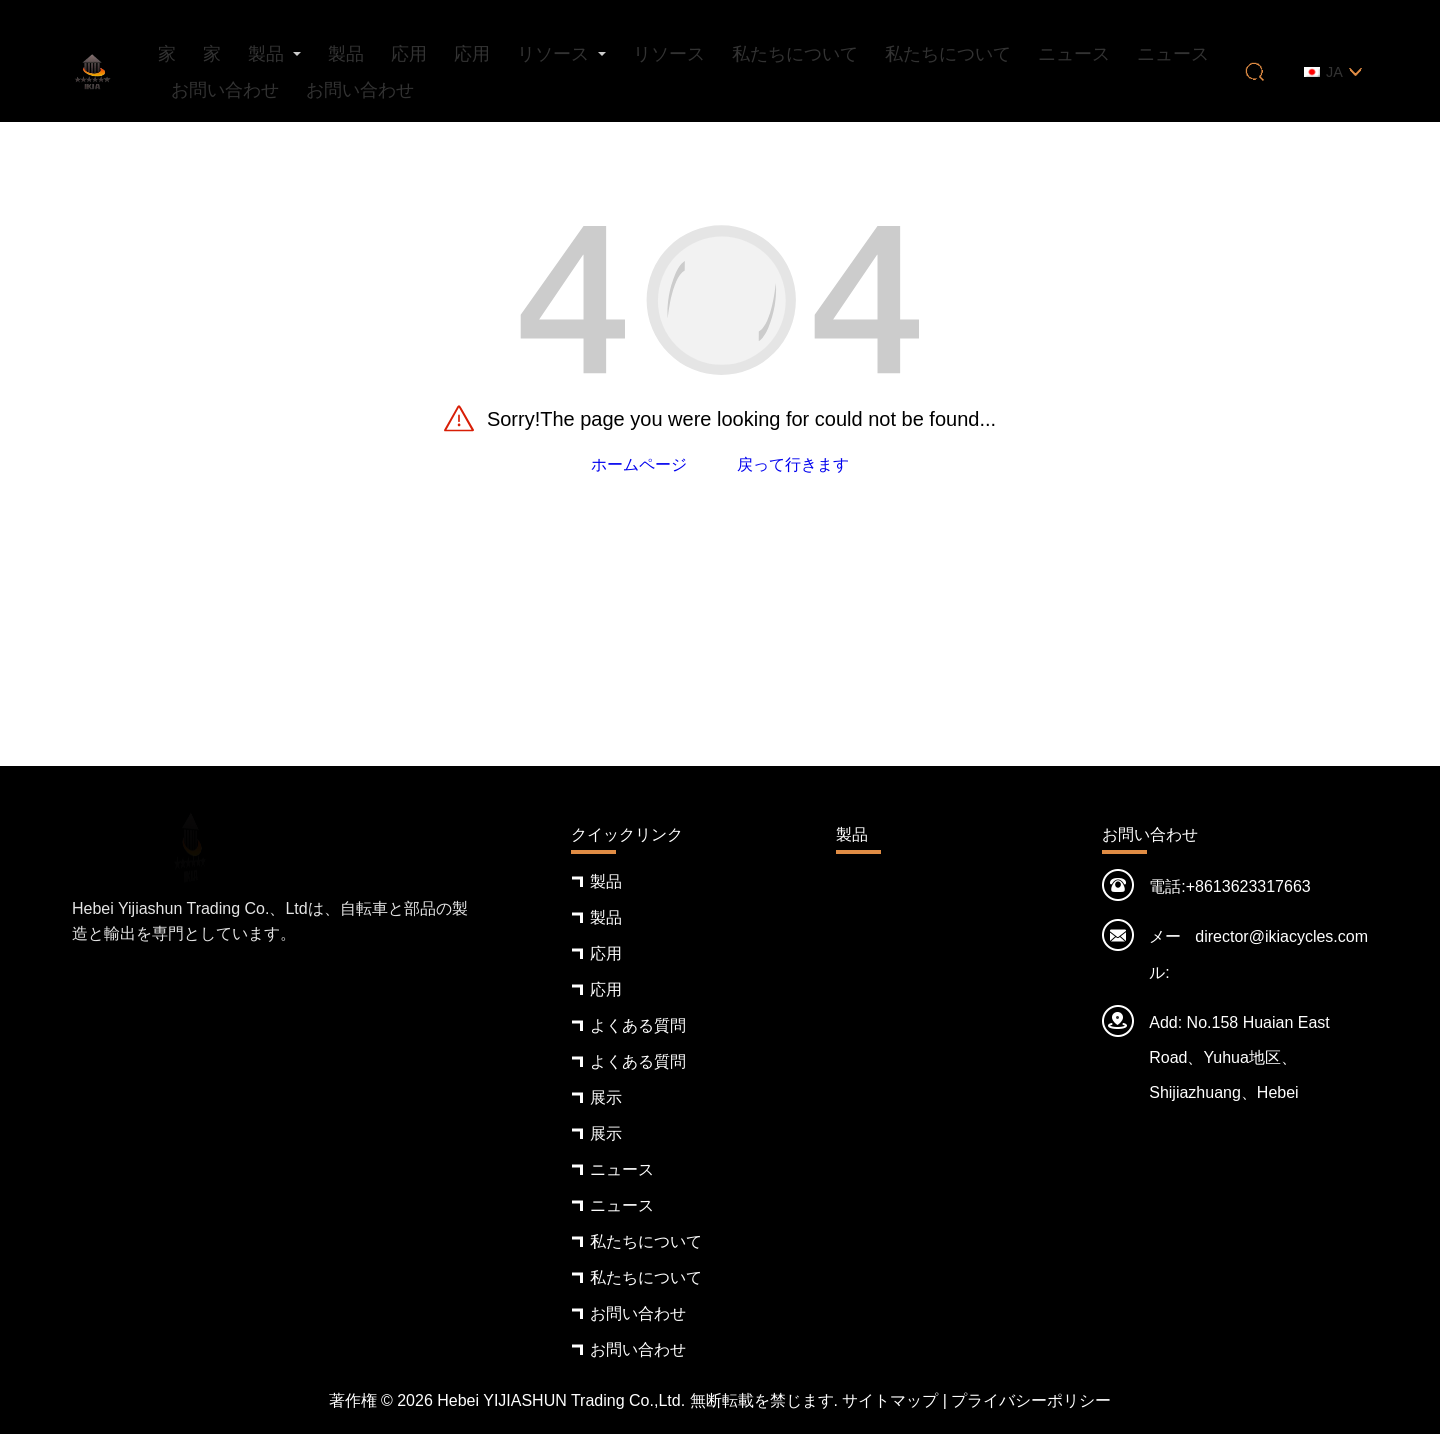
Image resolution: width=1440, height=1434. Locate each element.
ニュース (1074, 54)
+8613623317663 (1248, 886)
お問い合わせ (225, 90)
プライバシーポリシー (1031, 1400)
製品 (266, 54)
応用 (409, 54)
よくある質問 (638, 1025)
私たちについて (795, 54)
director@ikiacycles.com (1281, 936)
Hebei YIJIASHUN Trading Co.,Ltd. (561, 1400)
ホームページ (639, 464)
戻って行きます (793, 464)
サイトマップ (890, 1400)
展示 (606, 1097)
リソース (553, 54)
